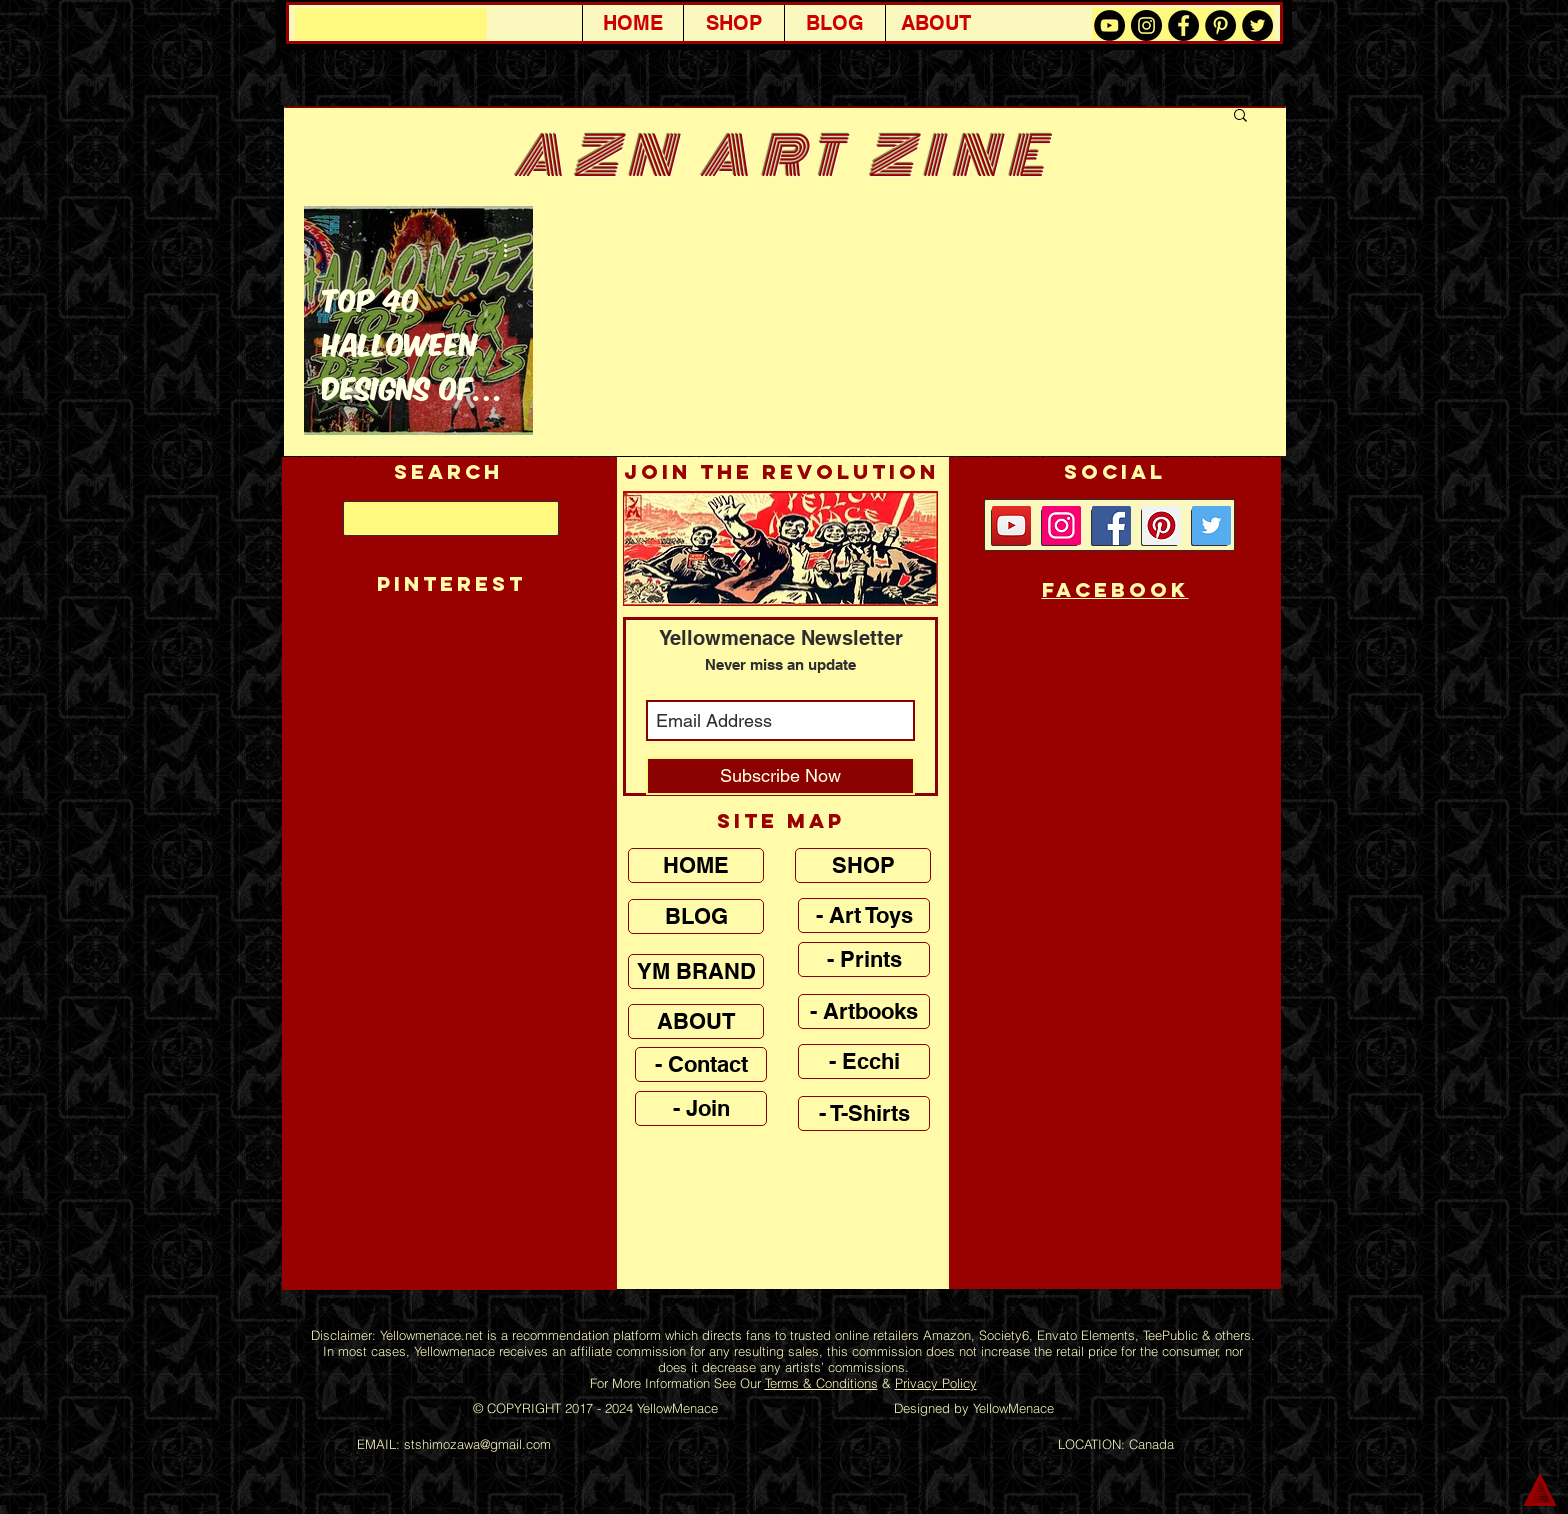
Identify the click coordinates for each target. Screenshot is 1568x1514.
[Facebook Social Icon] (1111, 525)
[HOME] (696, 865)
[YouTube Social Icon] (1011, 525)
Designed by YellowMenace (974, 1408)
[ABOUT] (696, 1021)
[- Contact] (701, 1064)
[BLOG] (696, 916)
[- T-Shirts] (864, 1113)
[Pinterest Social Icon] (1161, 525)
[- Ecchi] (864, 1061)
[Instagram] (1061, 525)
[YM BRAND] (696, 971)
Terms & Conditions (821, 1383)
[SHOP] (863, 865)
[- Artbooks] (864, 1011)
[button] (1240, 116)
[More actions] (512, 250)
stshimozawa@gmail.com (477, 1444)
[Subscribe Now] (780, 776)
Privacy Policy (936, 1383)
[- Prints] (864, 959)
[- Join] (701, 1108)
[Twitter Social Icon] (1211, 525)
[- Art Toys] (864, 915)
